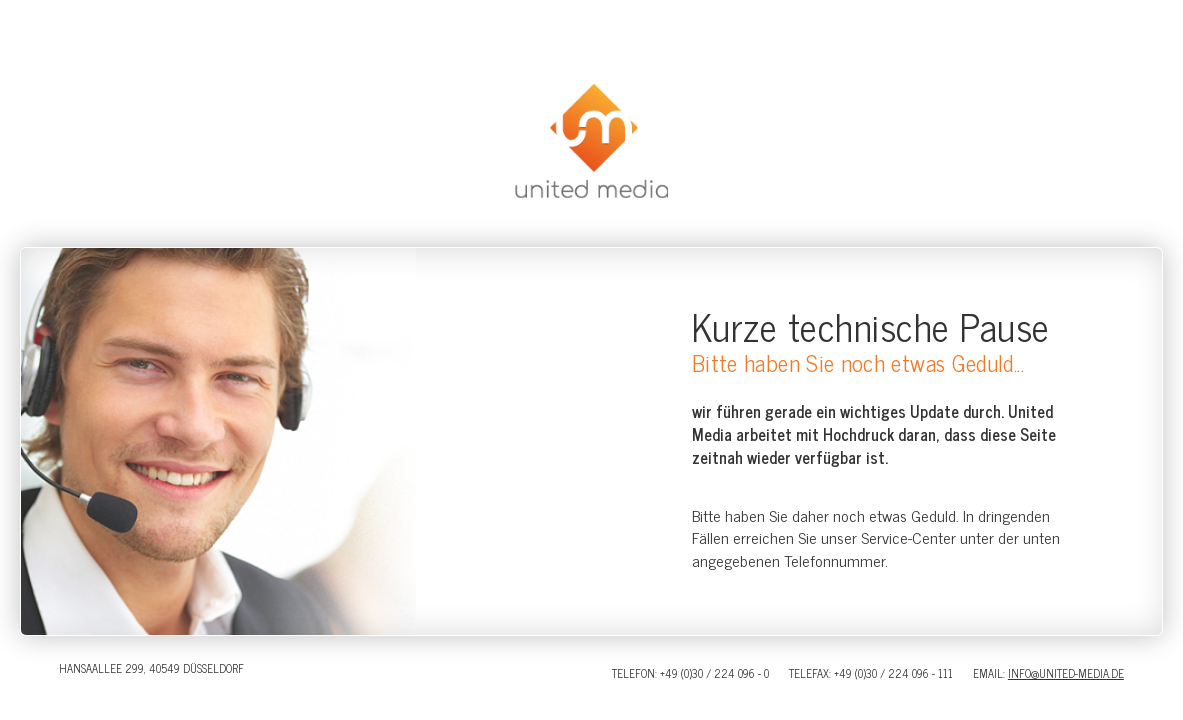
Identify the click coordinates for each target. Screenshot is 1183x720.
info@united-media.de (1066, 673)
